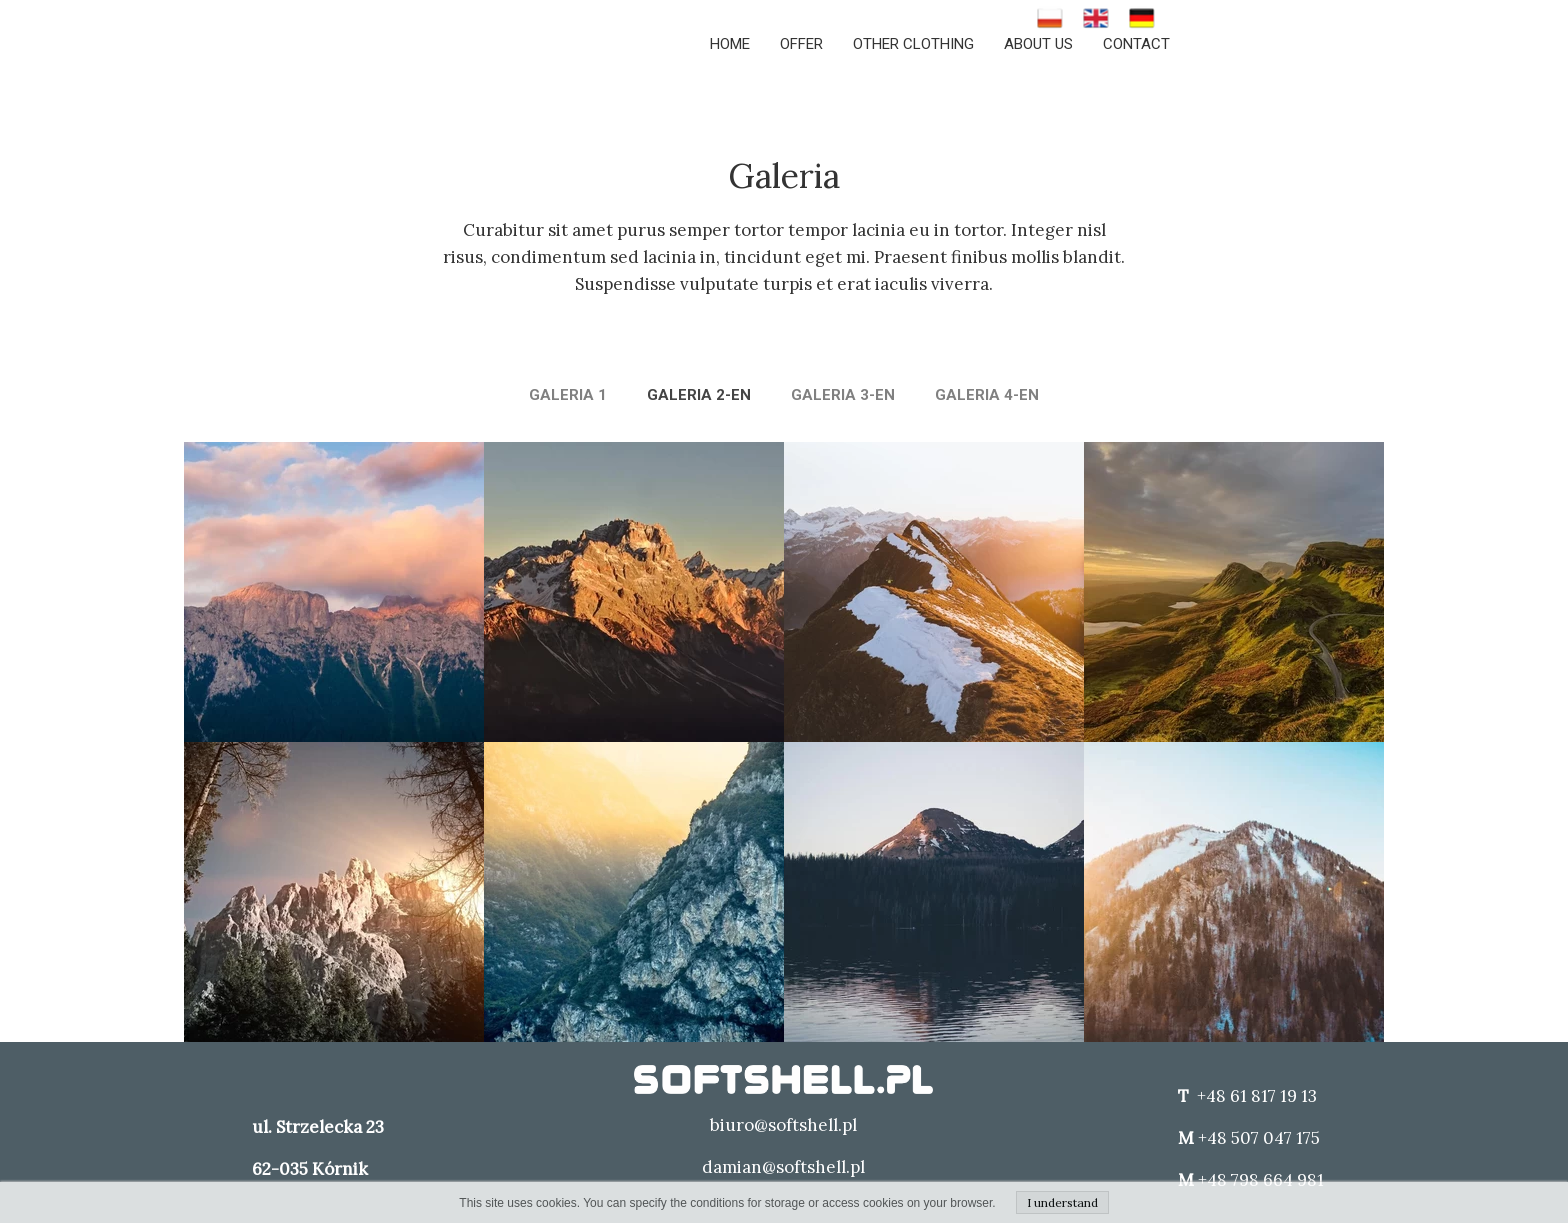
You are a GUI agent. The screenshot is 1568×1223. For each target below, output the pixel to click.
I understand (1062, 1202)
